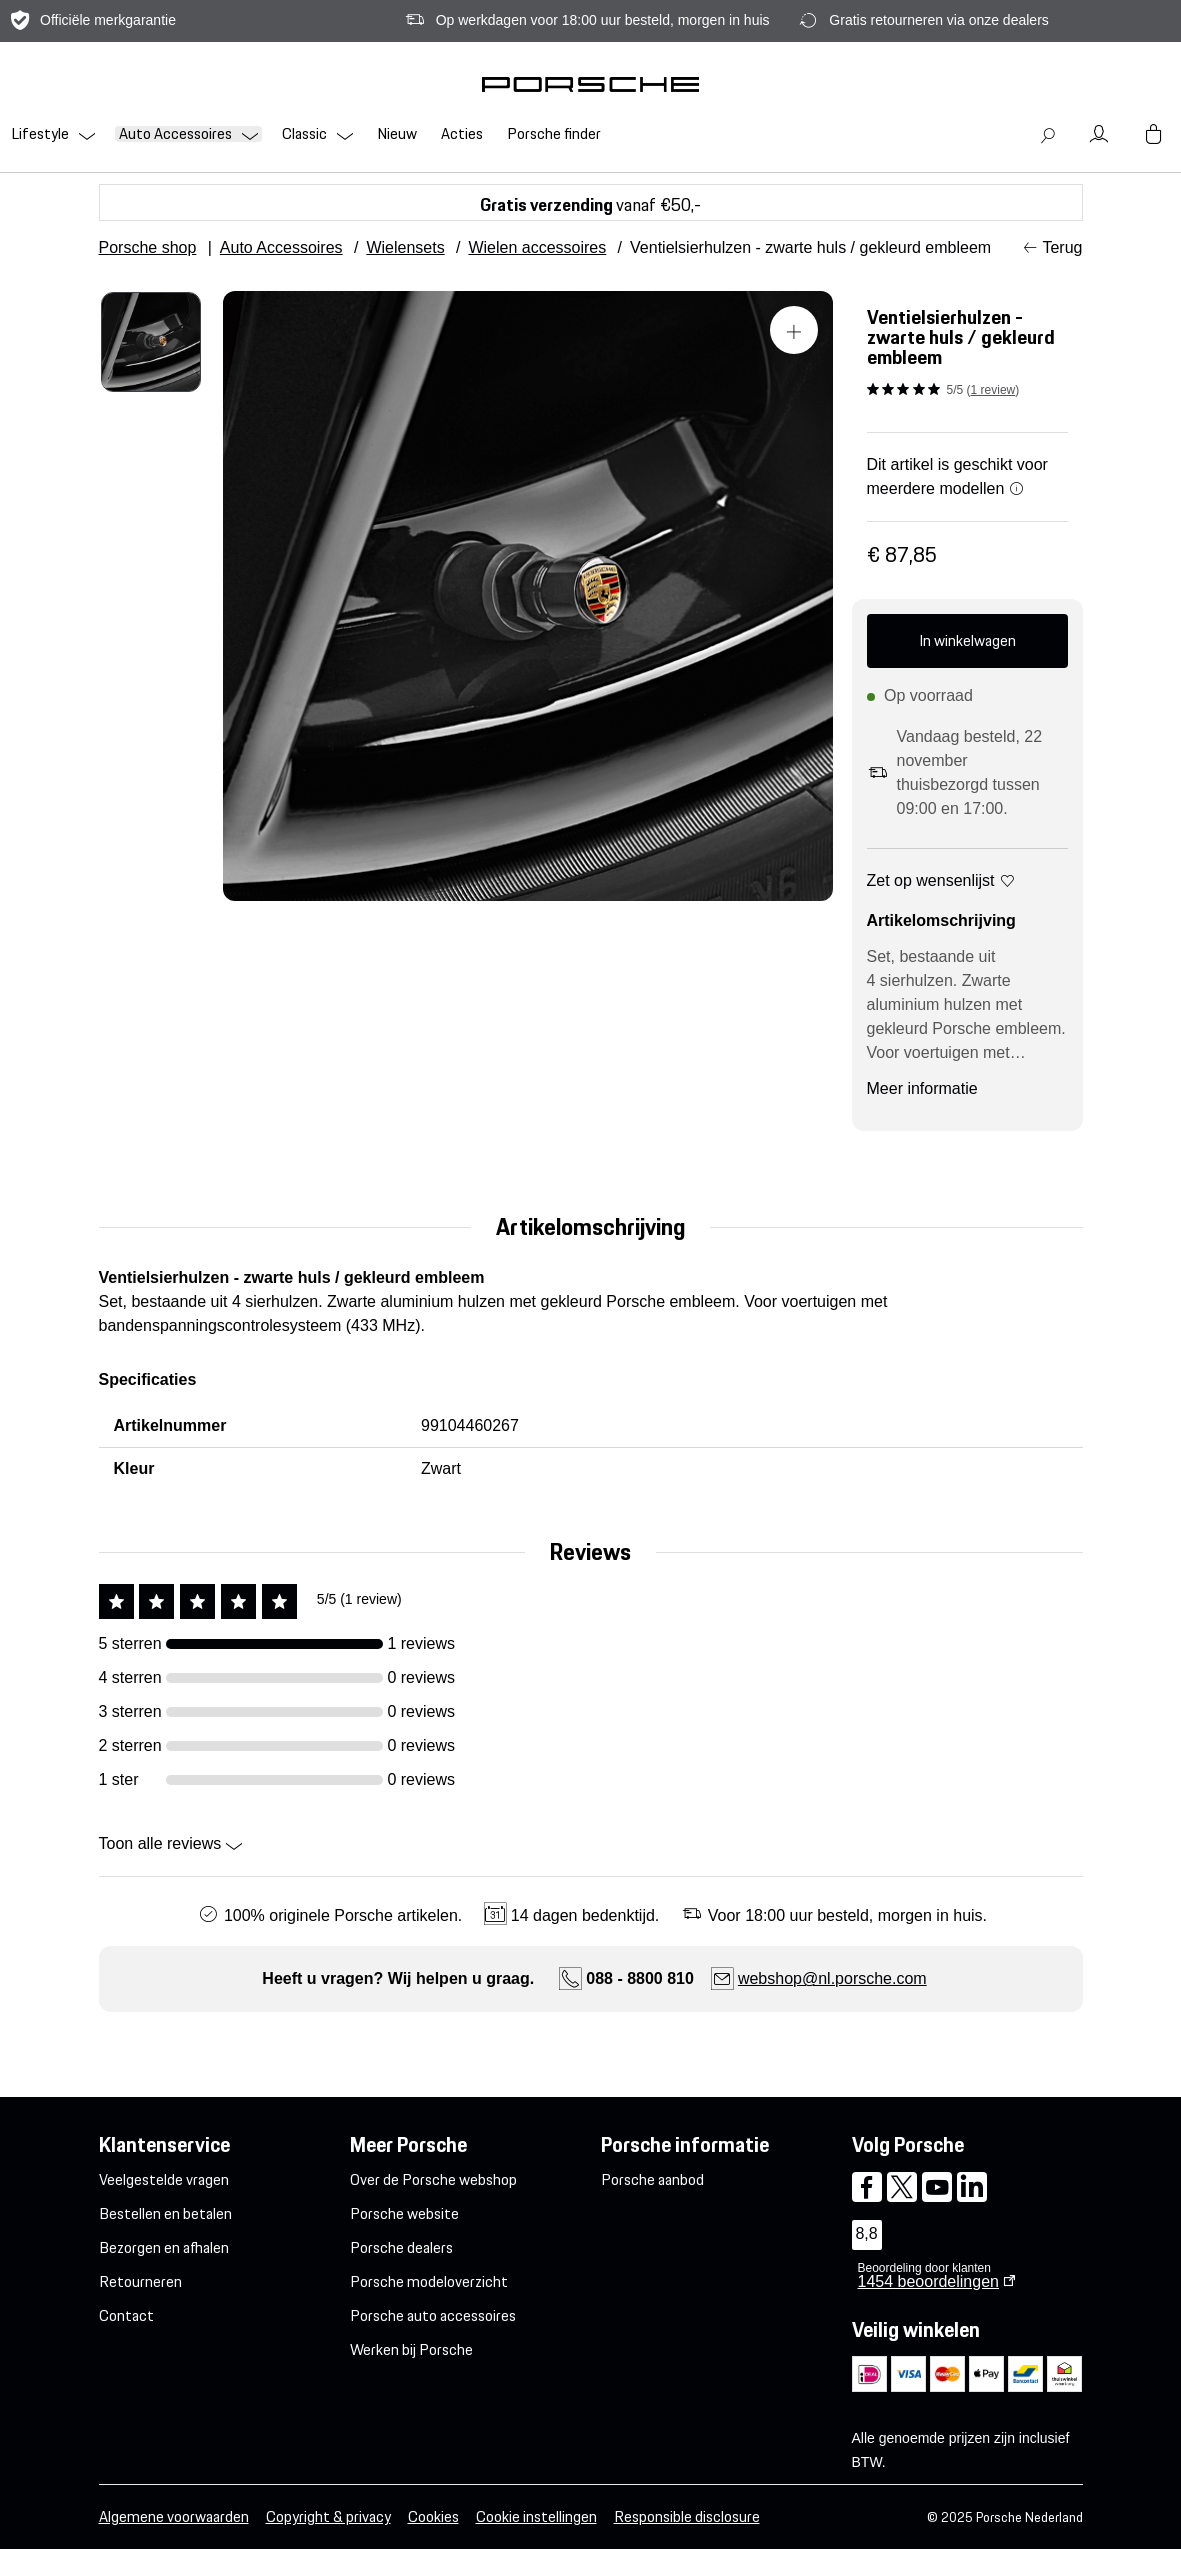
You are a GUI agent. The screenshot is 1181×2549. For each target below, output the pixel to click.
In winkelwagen (967, 640)
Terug (1062, 247)
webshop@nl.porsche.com (832, 1978)
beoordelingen (928, 2281)
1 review (993, 390)
